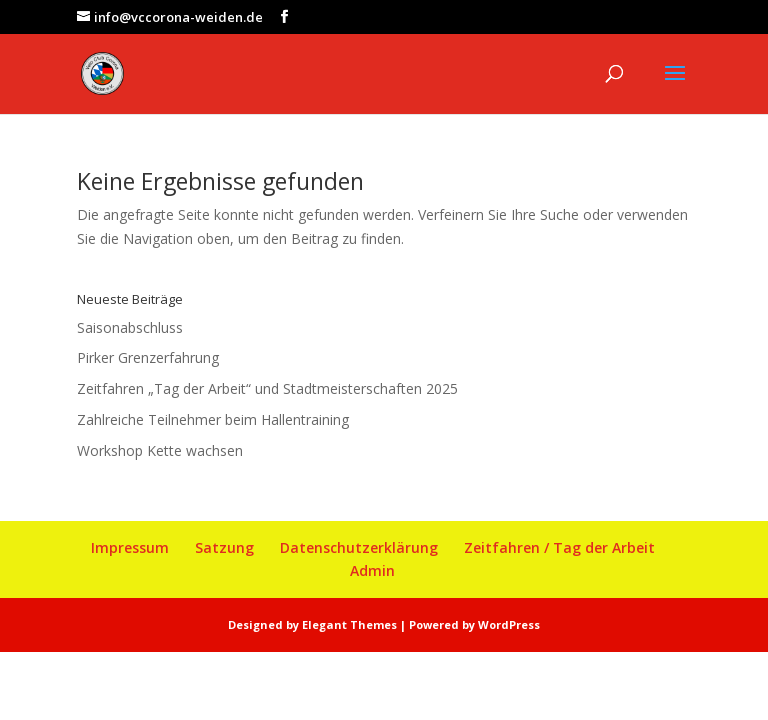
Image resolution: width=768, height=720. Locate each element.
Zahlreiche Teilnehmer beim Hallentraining (213, 419)
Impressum (130, 547)
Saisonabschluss (130, 327)
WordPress (509, 624)
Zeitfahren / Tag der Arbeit (559, 547)
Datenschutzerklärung (359, 547)
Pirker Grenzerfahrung (148, 357)
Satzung (224, 547)
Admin (372, 570)
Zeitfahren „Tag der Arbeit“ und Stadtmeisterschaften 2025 (267, 388)
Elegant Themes (349, 624)
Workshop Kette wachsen (160, 450)
